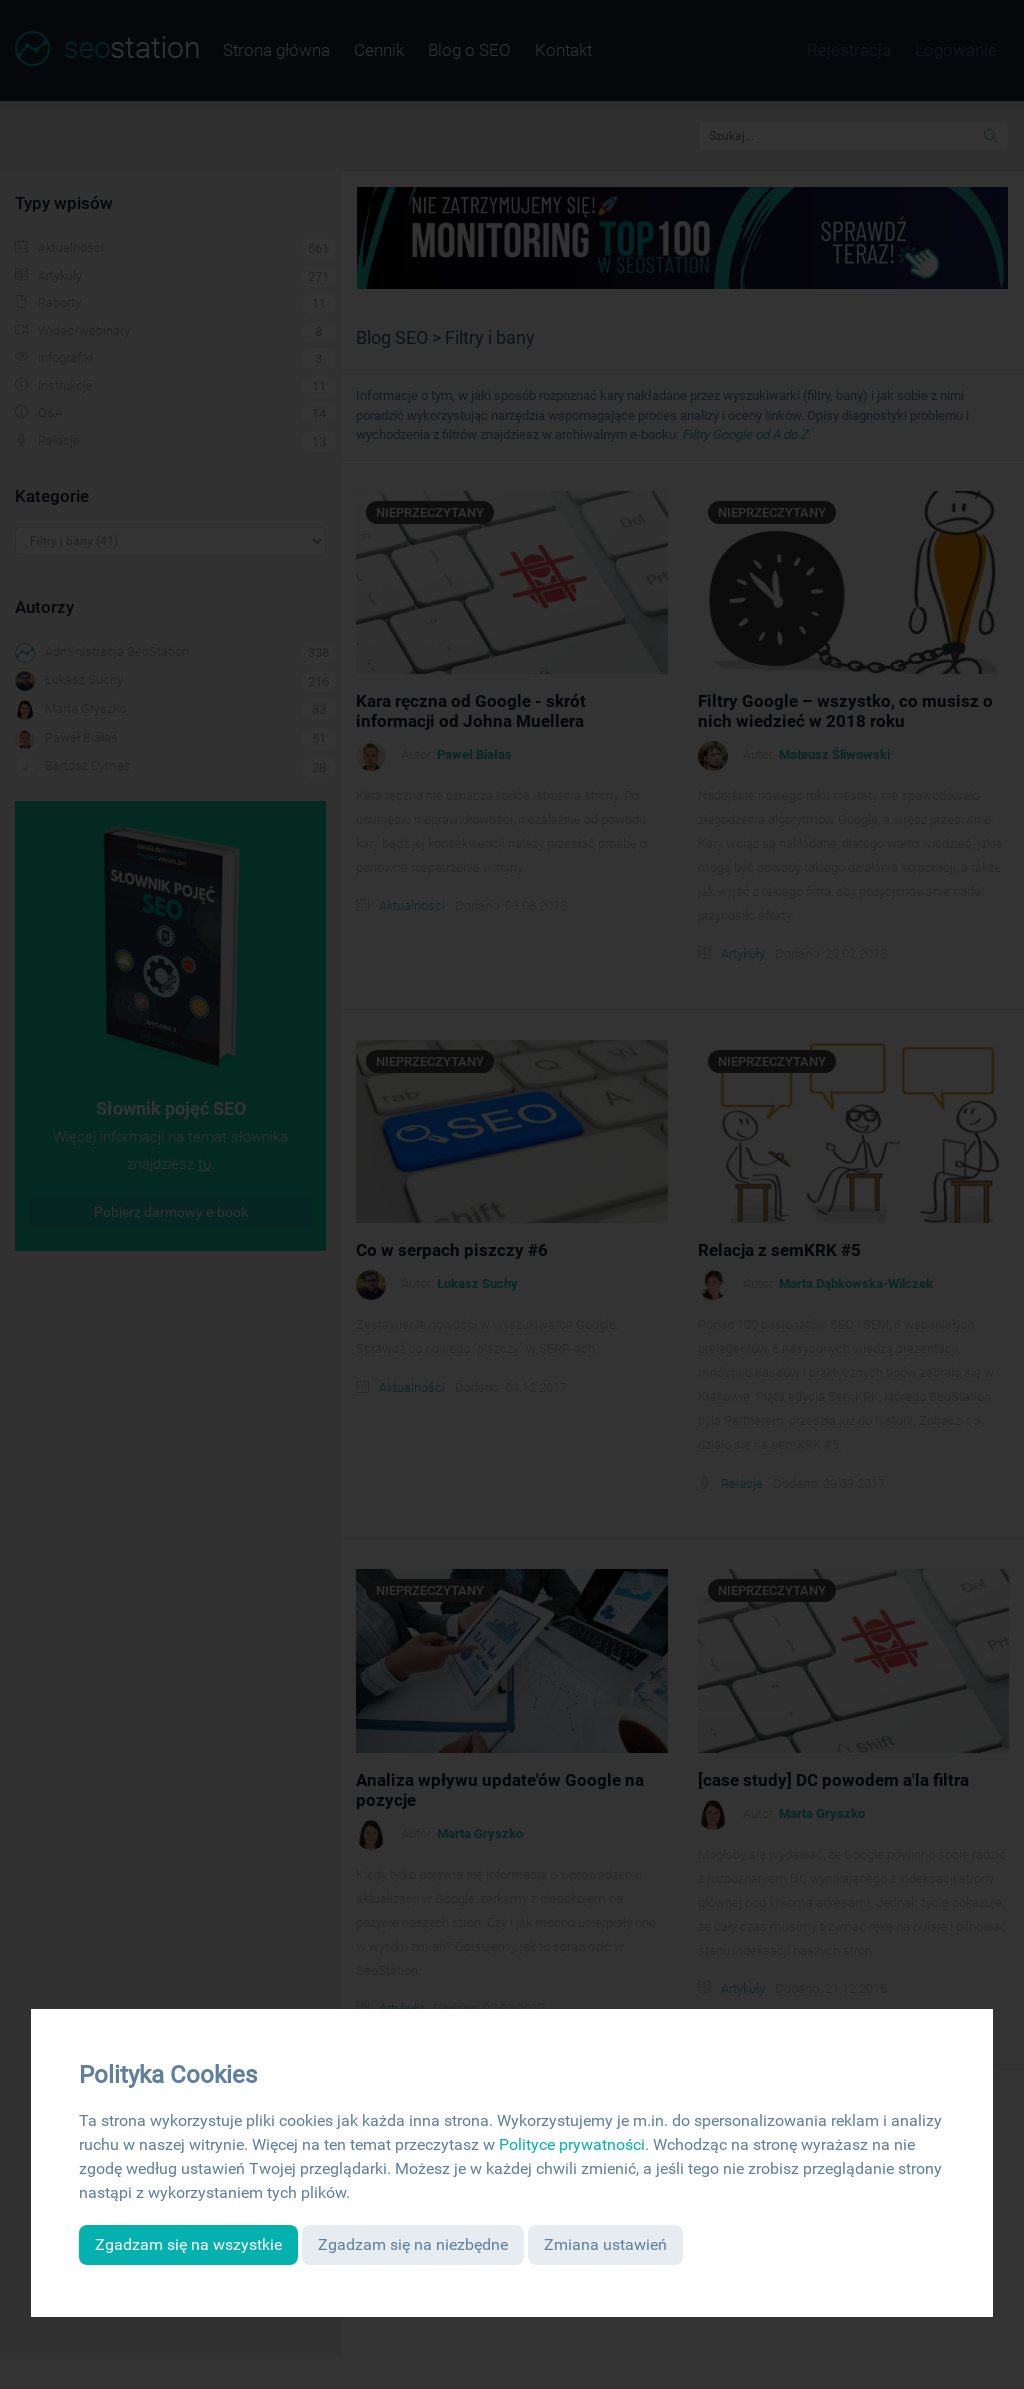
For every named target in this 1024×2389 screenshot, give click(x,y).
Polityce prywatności (572, 2144)
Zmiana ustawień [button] (605, 2244)
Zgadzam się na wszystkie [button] (188, 2244)
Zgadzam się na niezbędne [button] (413, 2244)
